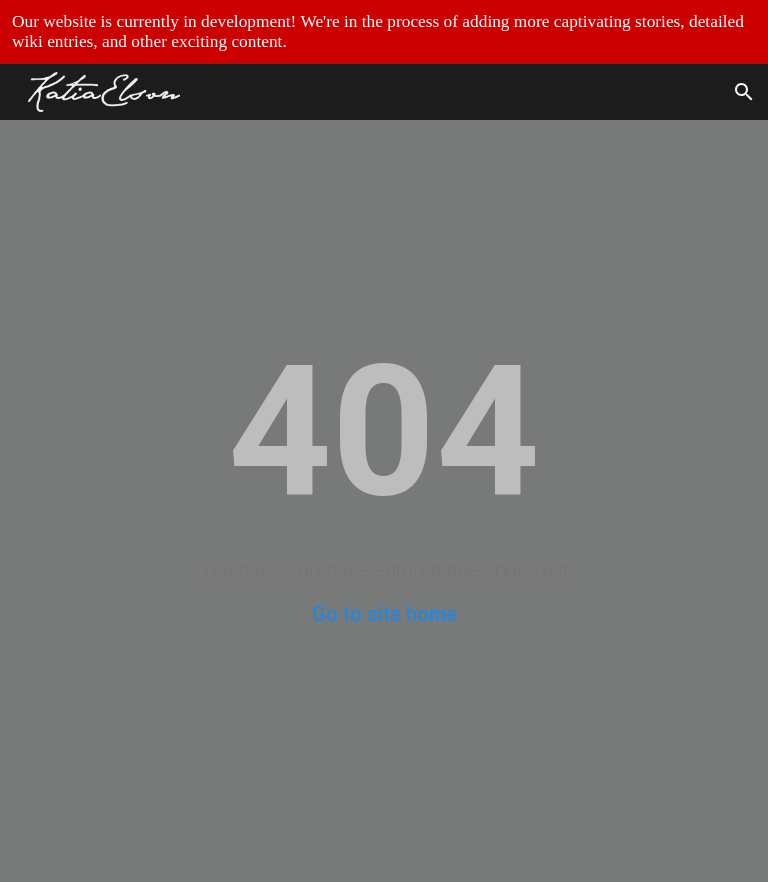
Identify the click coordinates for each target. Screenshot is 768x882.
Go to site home (384, 614)
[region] (384, 32)
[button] (744, 92)
